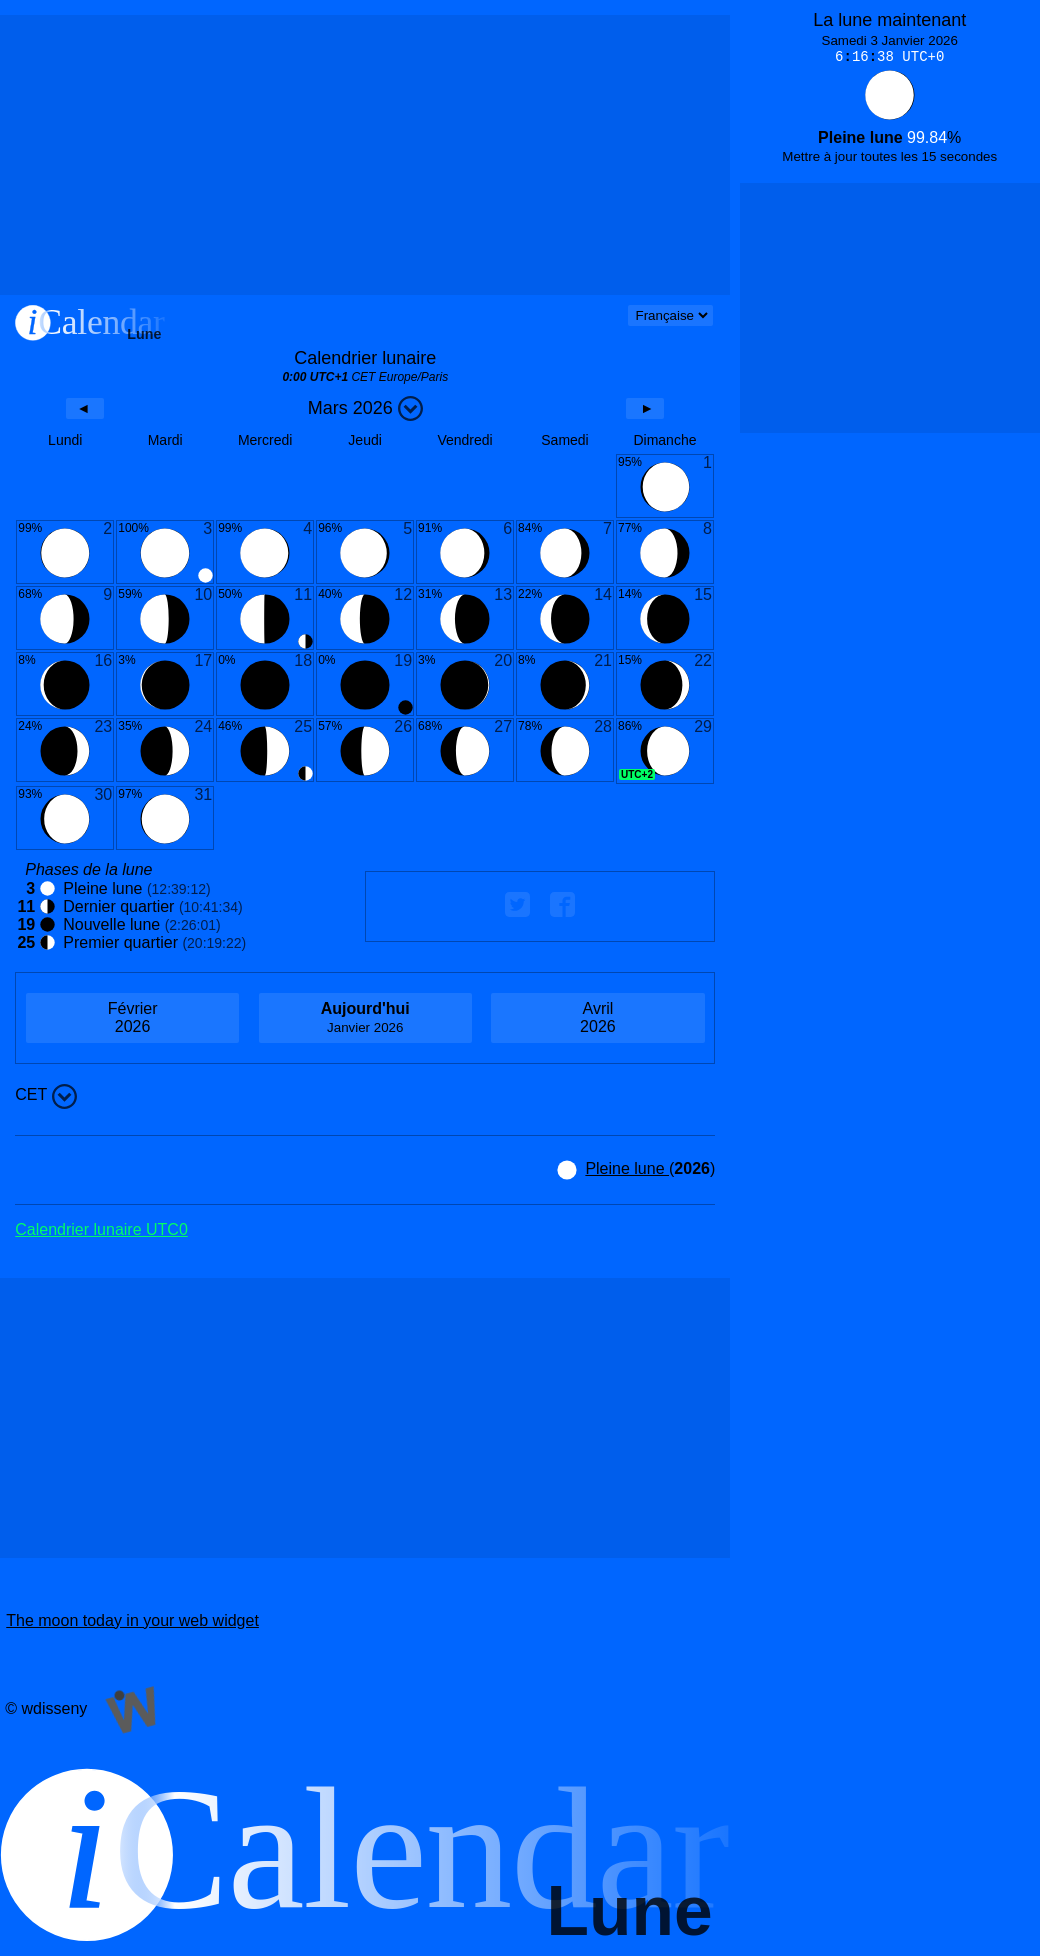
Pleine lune (627, 1168)
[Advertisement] (365, 155)
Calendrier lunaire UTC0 (101, 1229)
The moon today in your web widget (132, 1620)
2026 (132, 1017)
